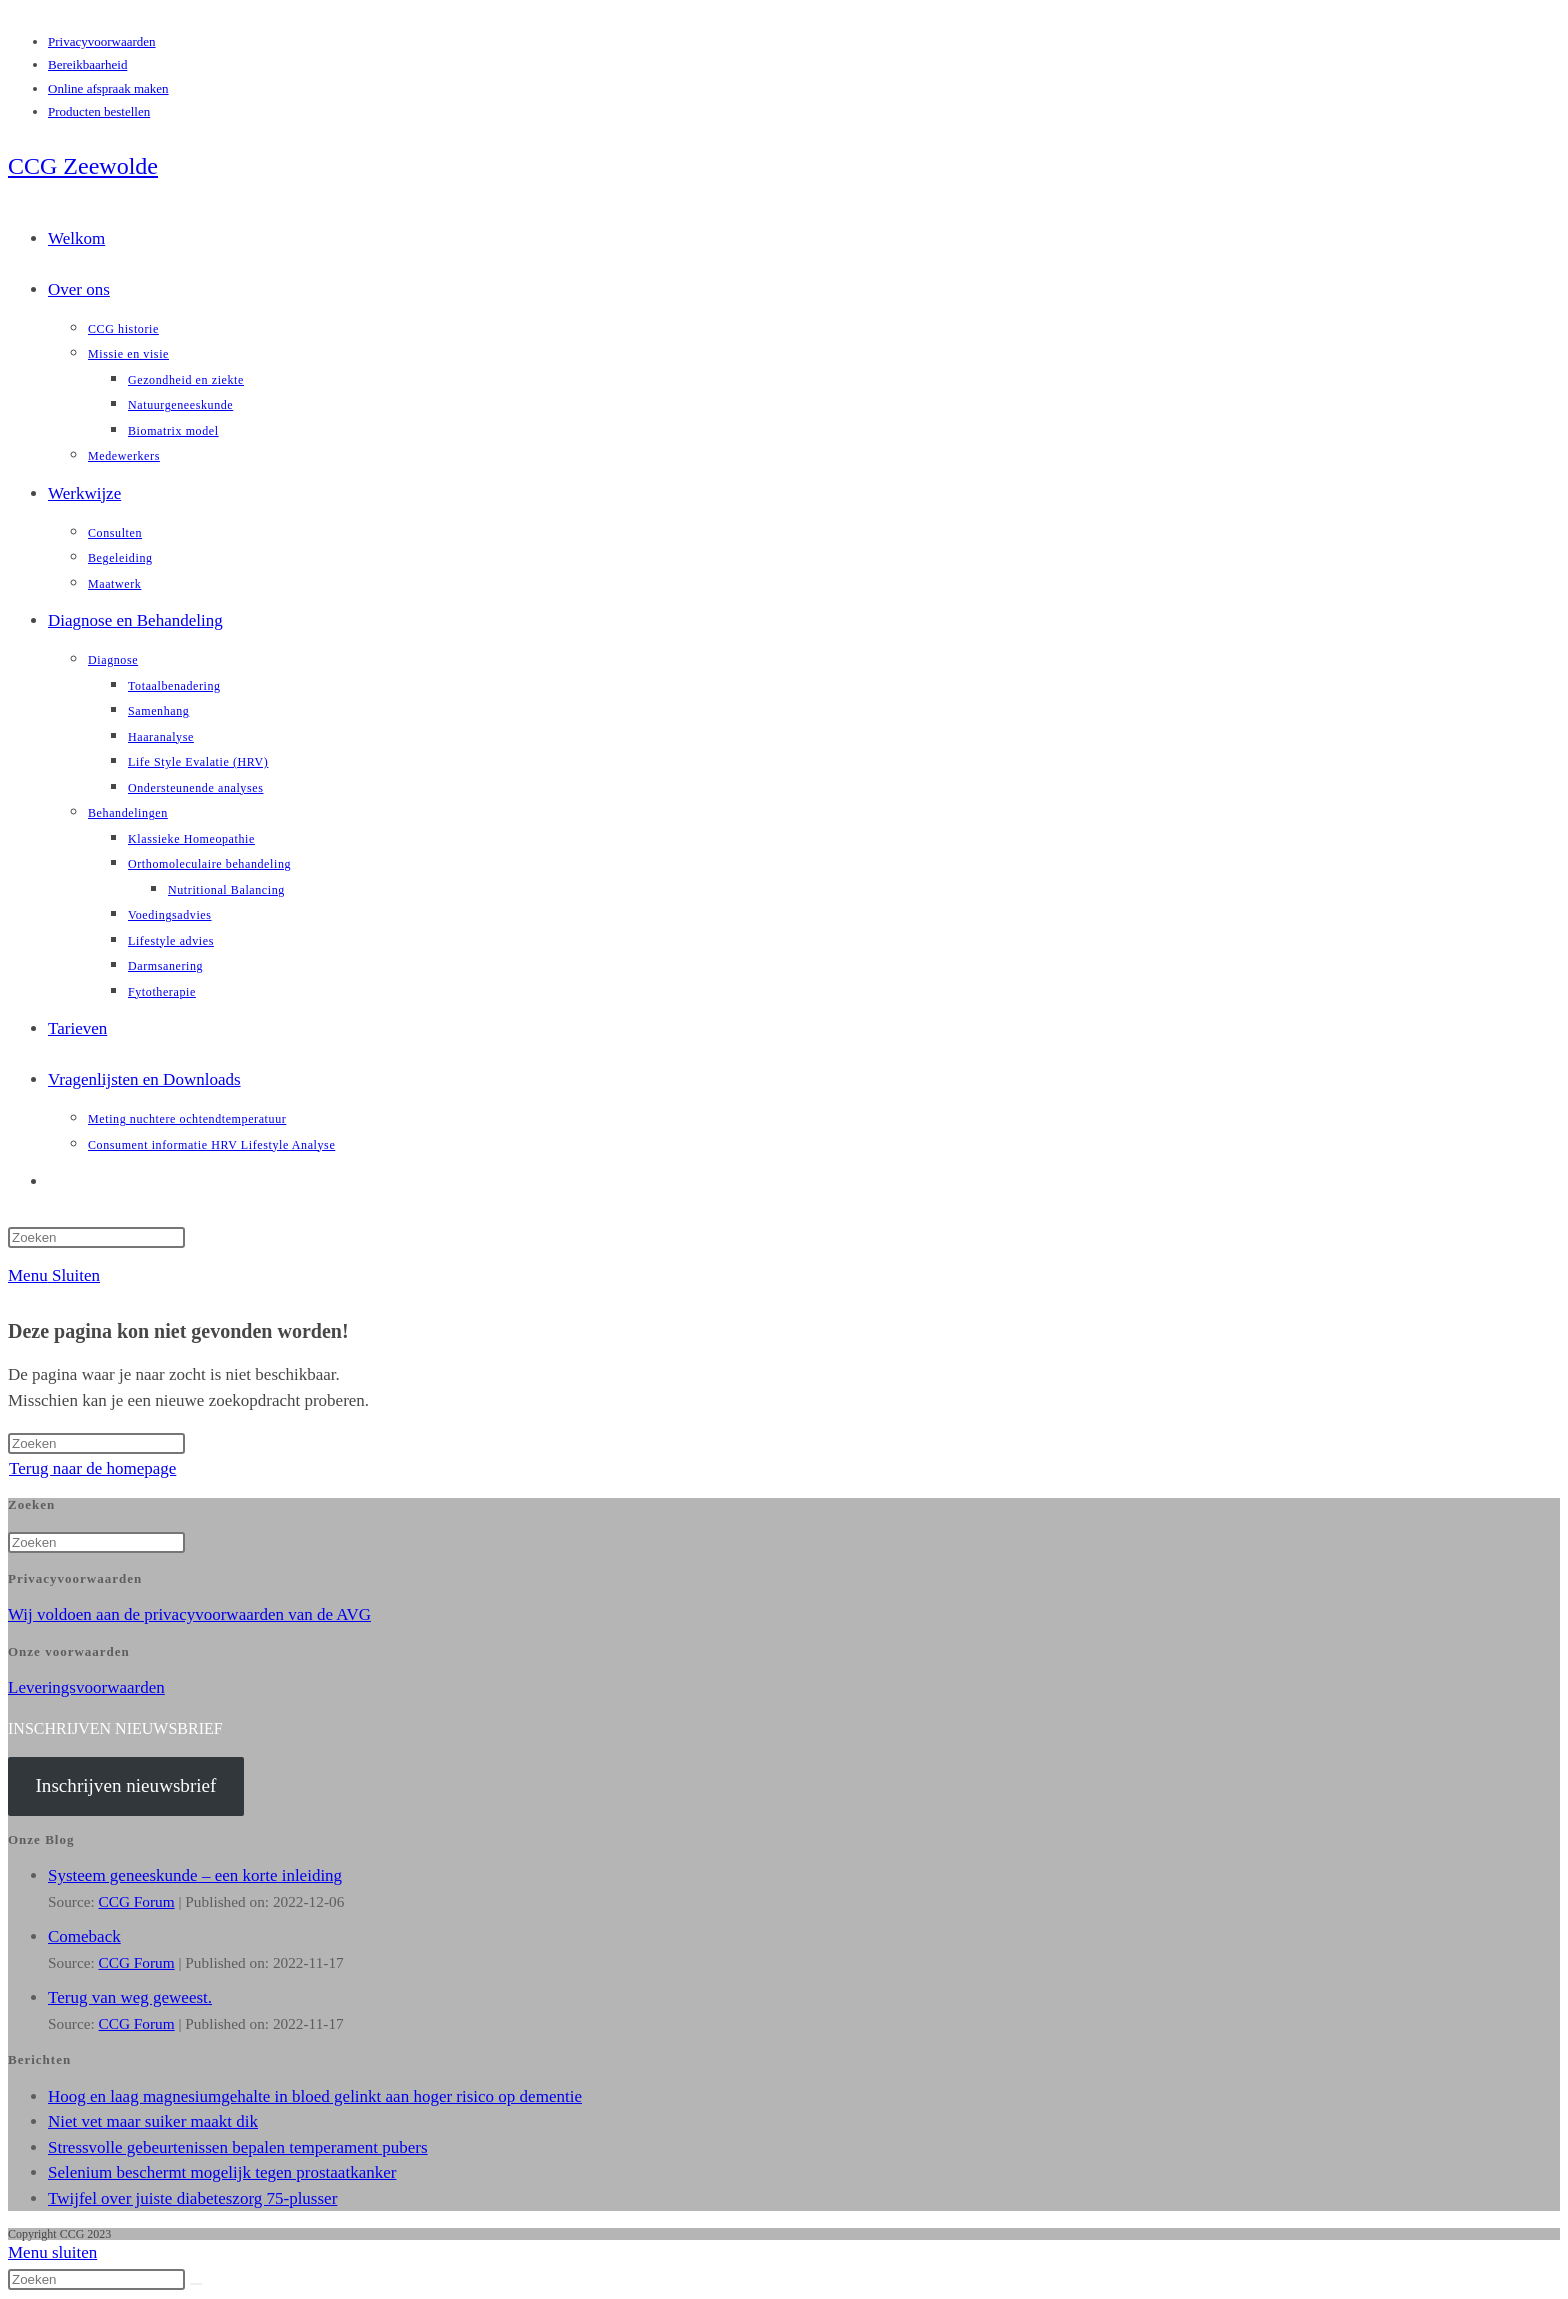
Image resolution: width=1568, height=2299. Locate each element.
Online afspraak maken (108, 88)
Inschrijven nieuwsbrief (125, 1785)
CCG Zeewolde (83, 166)
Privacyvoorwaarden (102, 41)
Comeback (84, 1936)
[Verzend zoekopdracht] (196, 2284)
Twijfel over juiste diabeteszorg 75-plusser (192, 2198)
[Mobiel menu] (54, 1275)
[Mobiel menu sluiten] (52, 2252)
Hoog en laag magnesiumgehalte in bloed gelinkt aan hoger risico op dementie (315, 2096)
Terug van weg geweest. (130, 1997)
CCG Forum (137, 1901)
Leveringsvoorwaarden (86, 1687)
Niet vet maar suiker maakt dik (153, 2121)
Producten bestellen (99, 111)
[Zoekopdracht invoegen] (96, 1237)
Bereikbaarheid (87, 64)
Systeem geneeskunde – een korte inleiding (195, 1875)
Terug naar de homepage (92, 1468)
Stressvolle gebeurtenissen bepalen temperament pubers (238, 2147)
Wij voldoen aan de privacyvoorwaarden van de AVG (189, 1614)
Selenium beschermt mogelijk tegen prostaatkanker (222, 2172)
